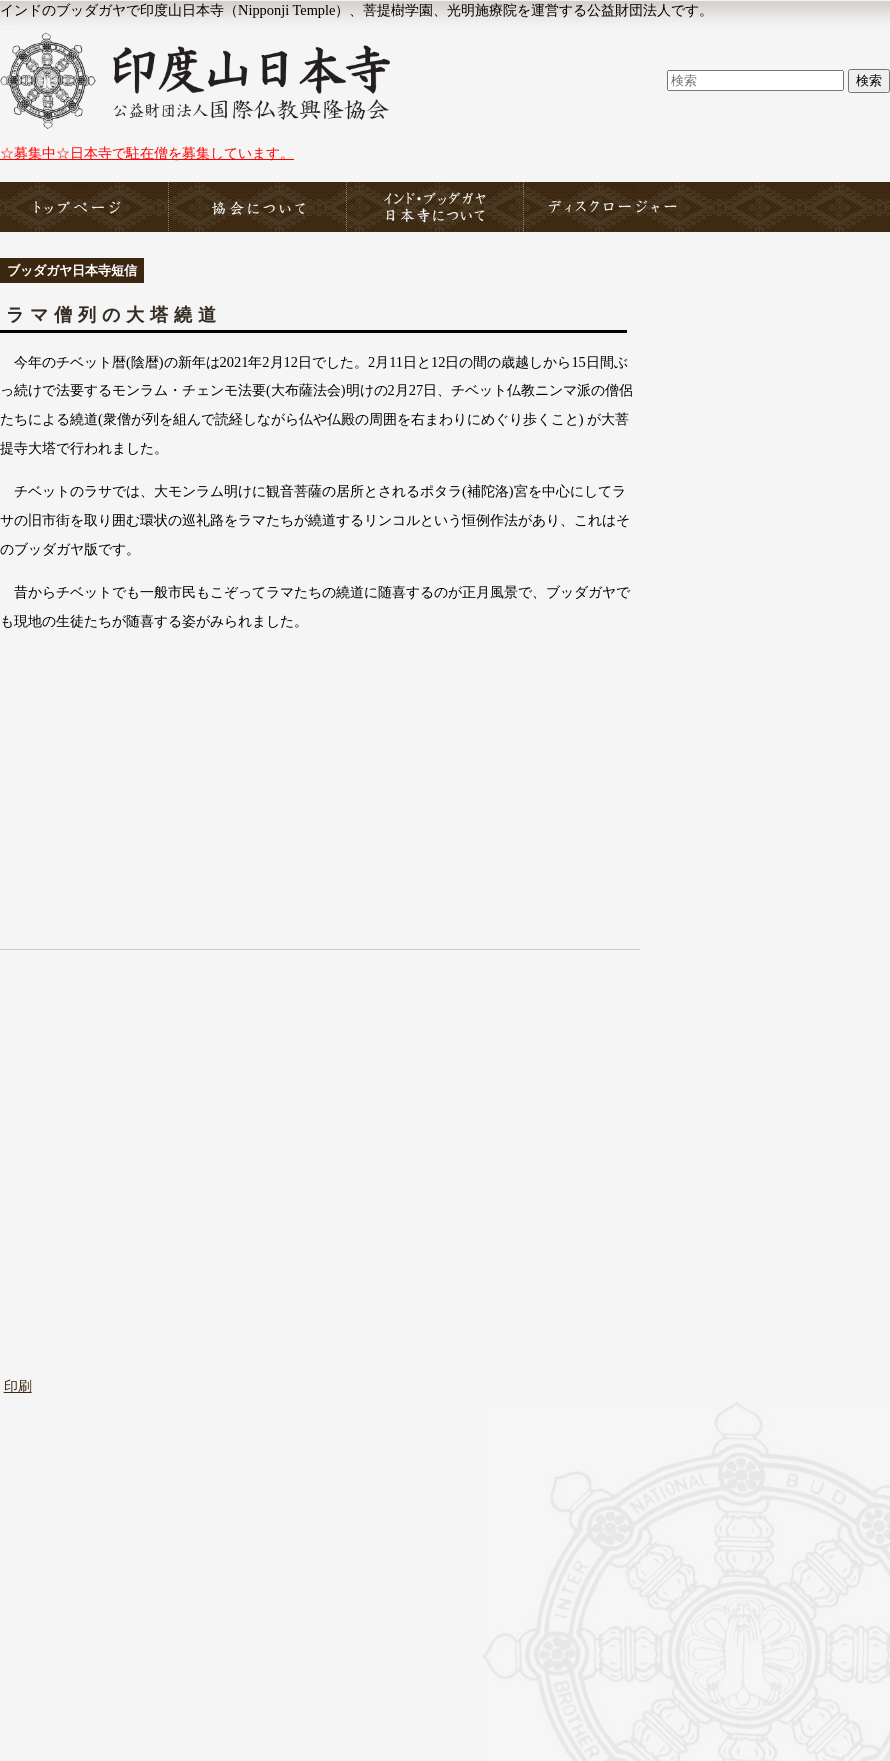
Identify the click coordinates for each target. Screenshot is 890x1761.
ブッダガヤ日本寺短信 (72, 270)
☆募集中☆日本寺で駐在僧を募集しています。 (147, 153)
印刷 (18, 1386)
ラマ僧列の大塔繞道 (114, 315)
